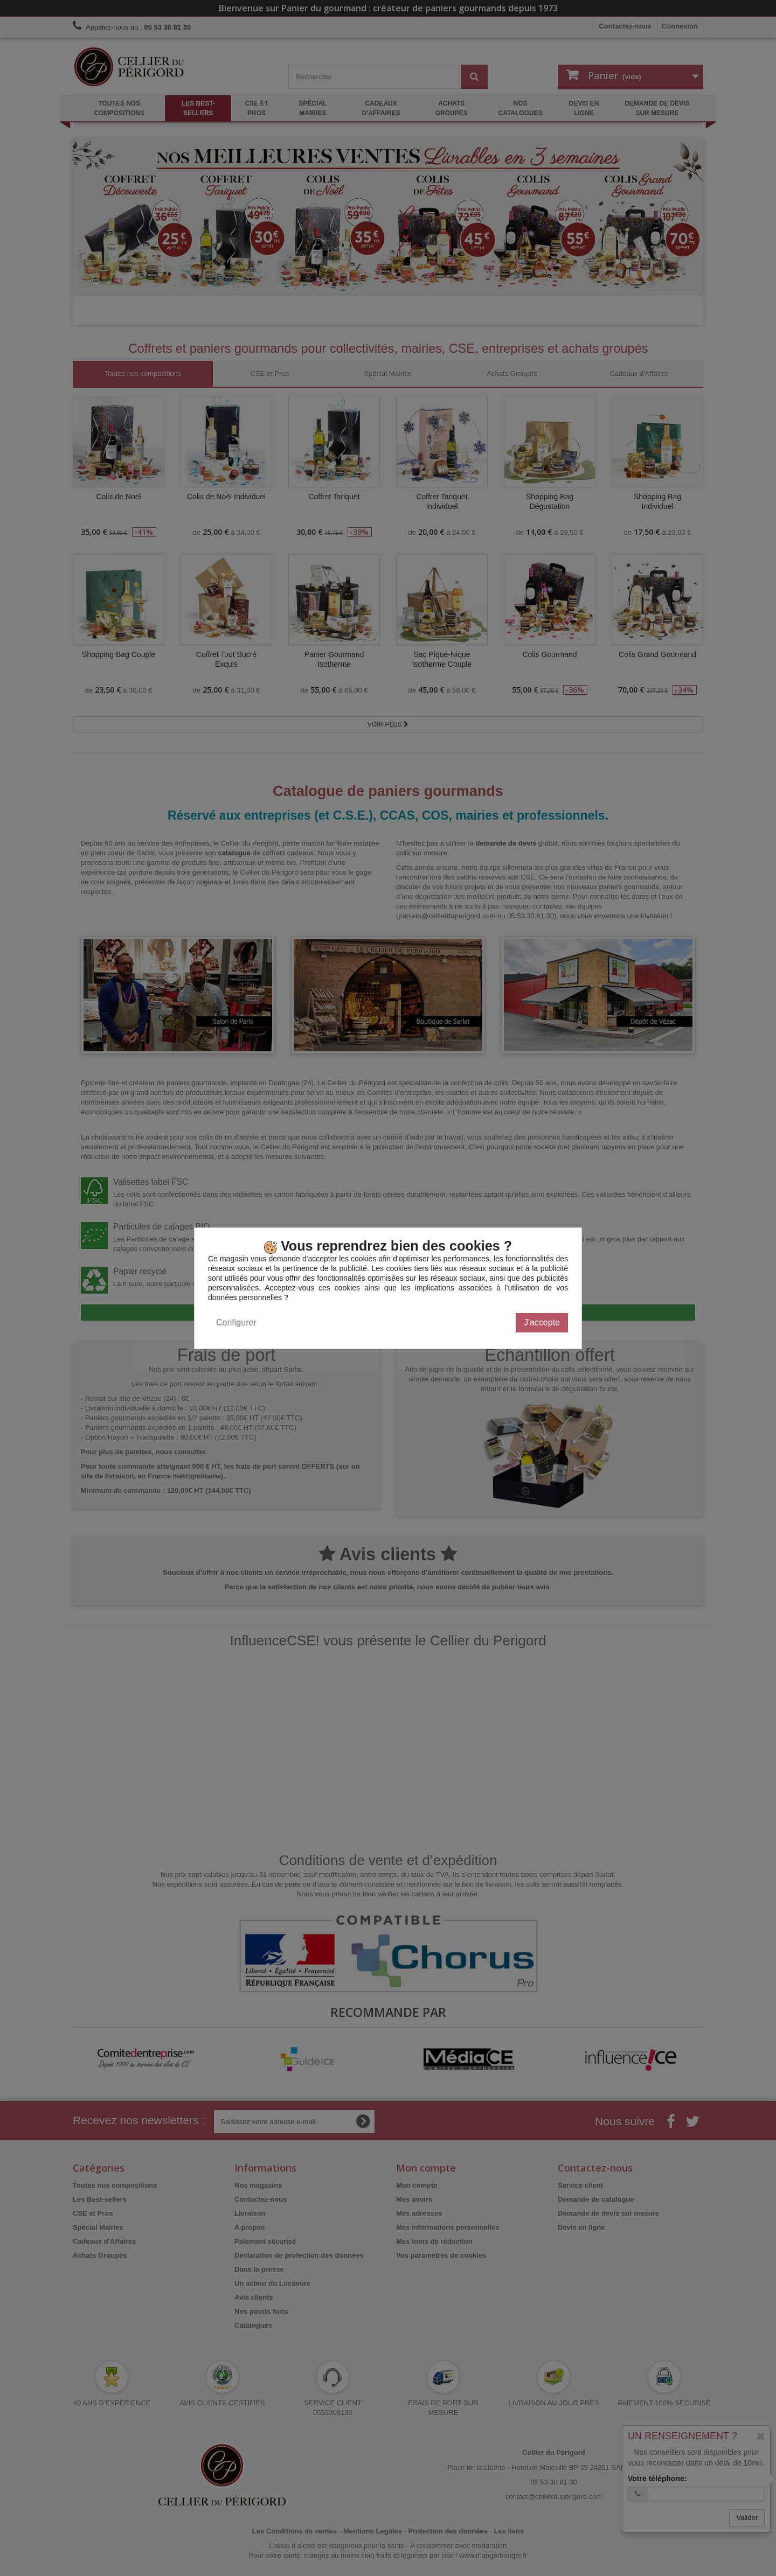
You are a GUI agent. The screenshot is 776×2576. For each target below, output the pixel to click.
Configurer (236, 1322)
